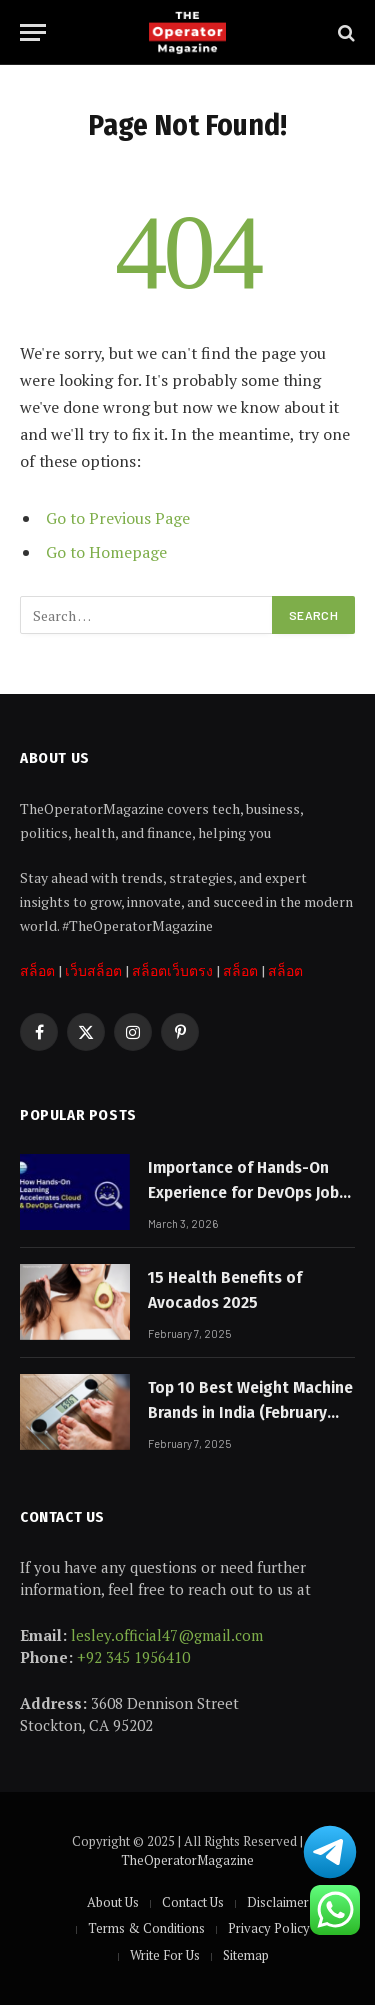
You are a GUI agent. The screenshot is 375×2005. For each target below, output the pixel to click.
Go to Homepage (106, 552)
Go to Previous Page (118, 518)
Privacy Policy (269, 1928)
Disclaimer (278, 1902)
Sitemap (246, 1955)
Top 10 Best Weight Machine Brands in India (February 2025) (250, 1412)
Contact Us (193, 1902)
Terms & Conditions (146, 1928)
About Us (113, 1902)
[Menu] (33, 32)
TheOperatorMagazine (187, 1860)
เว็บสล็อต (93, 970)
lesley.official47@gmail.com (167, 1635)
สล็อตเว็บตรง (172, 970)
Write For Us (165, 1955)
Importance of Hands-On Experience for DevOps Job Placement (243, 1192)
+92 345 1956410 (133, 1657)
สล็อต (37, 970)
